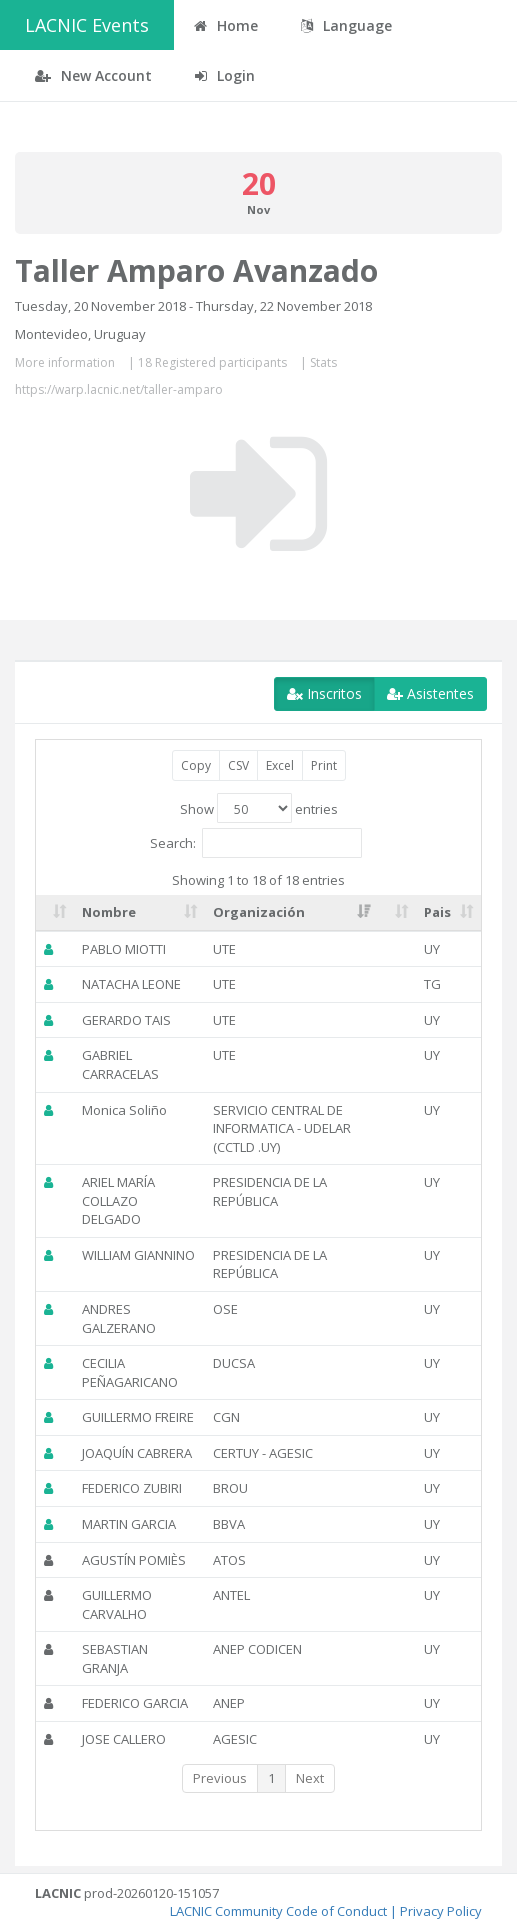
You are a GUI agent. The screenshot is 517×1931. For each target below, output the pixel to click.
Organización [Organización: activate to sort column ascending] (259, 912)
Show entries (259, 808)
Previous (220, 1778)
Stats (323, 362)
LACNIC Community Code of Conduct (278, 1911)
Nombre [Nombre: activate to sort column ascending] (109, 912)
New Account (93, 75)
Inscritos (324, 693)
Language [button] (346, 25)
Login (225, 75)
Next (310, 1778)
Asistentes (430, 693)
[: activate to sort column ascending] (55, 913)
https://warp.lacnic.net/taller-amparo (119, 389)
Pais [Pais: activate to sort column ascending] (437, 912)
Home (226, 25)
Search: (256, 843)
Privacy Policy (441, 1911)
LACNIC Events (87, 25)
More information (65, 362)
